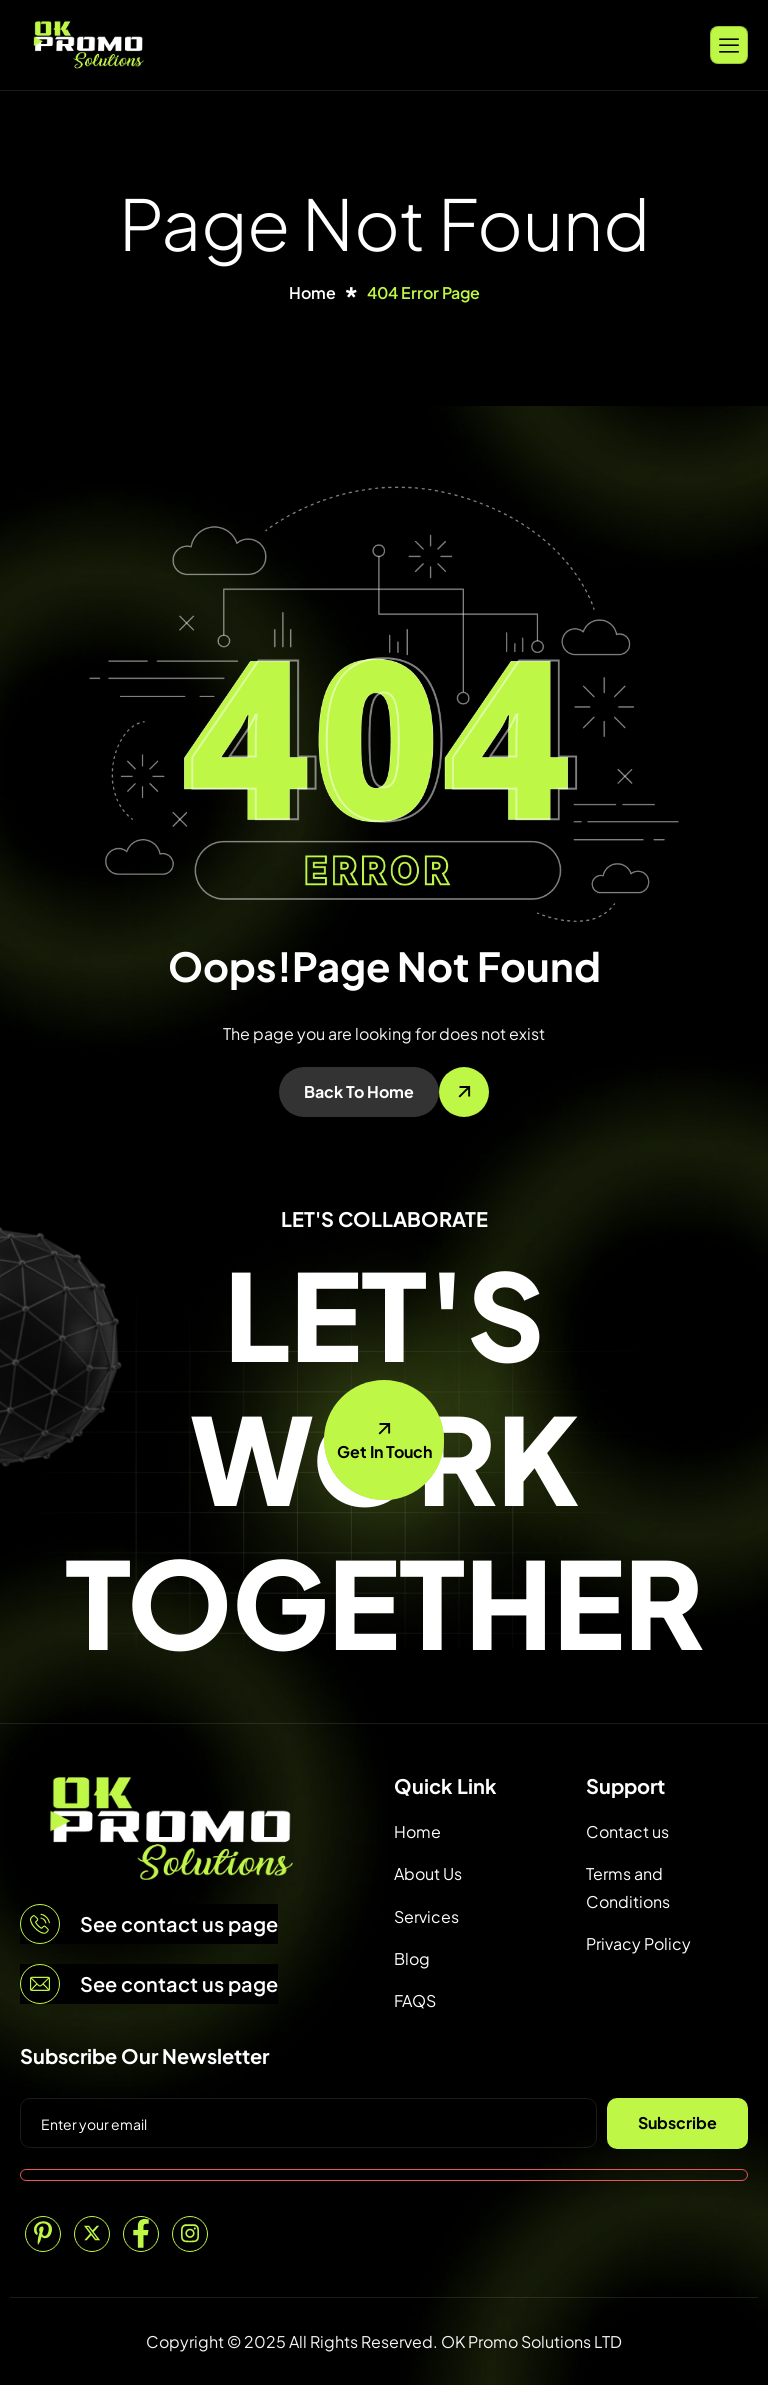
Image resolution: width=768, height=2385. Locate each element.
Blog (412, 1958)
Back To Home (359, 1091)
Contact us (627, 1831)
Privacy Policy (638, 1943)
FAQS (415, 2000)
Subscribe (677, 2122)
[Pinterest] (43, 2234)
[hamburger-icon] (729, 44)
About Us (428, 1873)
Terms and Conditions (628, 1887)
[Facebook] (141, 2234)
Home (417, 1831)
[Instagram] (190, 2234)
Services (426, 1916)
